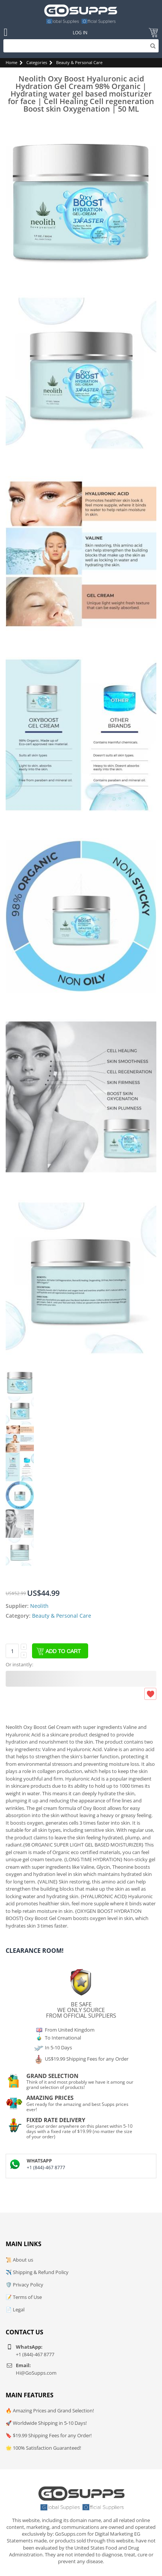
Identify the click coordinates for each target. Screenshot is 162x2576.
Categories (36, 62)
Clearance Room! (35, 1950)
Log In (80, 32)
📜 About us (19, 2259)
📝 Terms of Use (24, 2297)
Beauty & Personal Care (79, 62)
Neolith (39, 1605)
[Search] (81, 45)
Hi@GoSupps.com (36, 2372)
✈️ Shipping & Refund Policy (37, 2272)
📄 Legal (15, 2309)
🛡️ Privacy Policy (24, 2284)
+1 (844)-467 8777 (46, 2167)
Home (11, 62)
